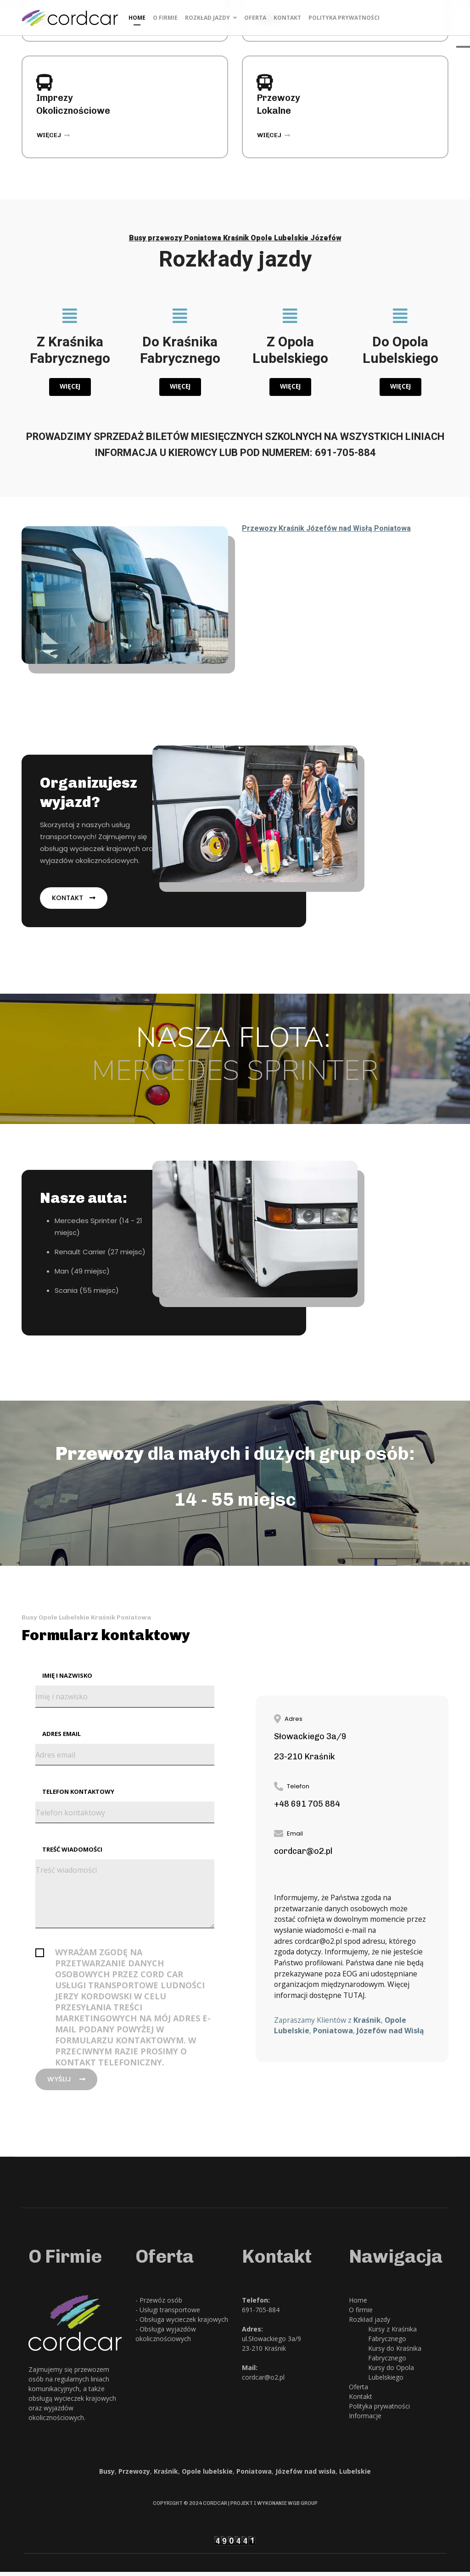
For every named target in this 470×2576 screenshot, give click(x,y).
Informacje (365, 2419)
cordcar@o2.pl (319, 1944)
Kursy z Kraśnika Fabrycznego (392, 2338)
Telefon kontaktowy (78, 1794)
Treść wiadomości (72, 1853)
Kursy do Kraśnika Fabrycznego (394, 2357)
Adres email (61, 1735)
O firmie (165, 18)
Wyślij (68, 2083)
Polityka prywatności (344, 18)
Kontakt (287, 18)
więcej (53, 135)
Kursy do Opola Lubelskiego (391, 2376)
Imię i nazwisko (67, 1677)
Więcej (70, 386)
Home (137, 18)
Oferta (255, 18)
